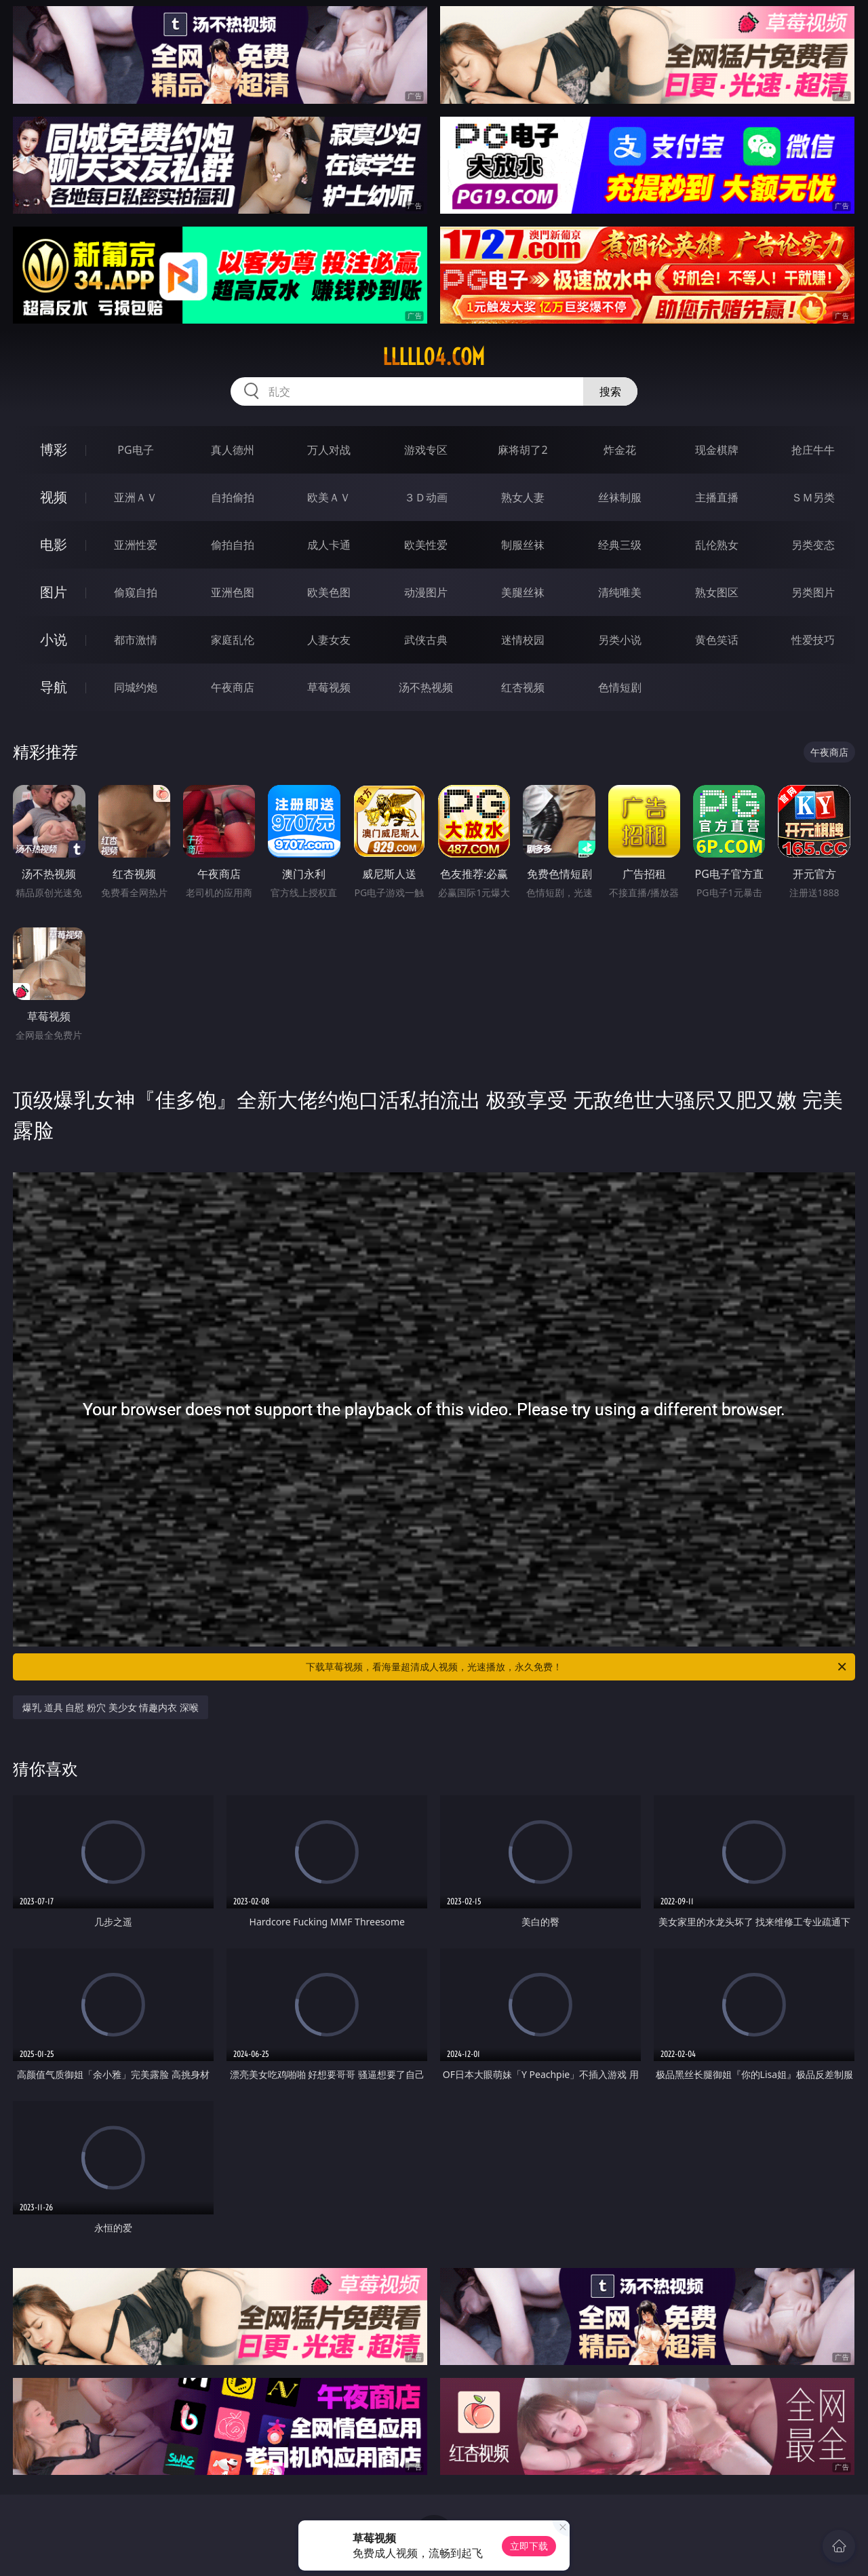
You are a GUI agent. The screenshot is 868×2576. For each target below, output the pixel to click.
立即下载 (529, 2545)
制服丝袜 (523, 544)
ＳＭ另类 (813, 497)
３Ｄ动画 (426, 497)
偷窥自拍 (135, 592)
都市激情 (135, 639)
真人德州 (232, 449)
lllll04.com (433, 356)
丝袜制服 (620, 497)
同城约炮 (135, 687)
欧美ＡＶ (329, 497)
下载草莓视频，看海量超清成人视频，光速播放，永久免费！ (577, 1667)
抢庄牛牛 (813, 449)
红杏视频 (523, 687)
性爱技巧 (813, 639)
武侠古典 (426, 639)
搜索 (610, 391)
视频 (53, 497)
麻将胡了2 (522, 449)
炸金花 (620, 449)
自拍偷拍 (232, 497)
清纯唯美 (620, 592)
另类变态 (813, 544)
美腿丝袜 (523, 592)
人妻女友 (329, 639)
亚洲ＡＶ (135, 497)
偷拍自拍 (232, 544)
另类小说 (620, 639)
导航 (53, 687)
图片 (53, 592)
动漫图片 (426, 592)
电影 (53, 544)
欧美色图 (329, 592)
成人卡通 (329, 544)
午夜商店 (232, 687)
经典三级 (620, 544)
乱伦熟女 (716, 544)
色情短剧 (620, 687)
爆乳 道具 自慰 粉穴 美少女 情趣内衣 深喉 (110, 1707)
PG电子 (135, 449)
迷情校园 (523, 639)
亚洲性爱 (135, 544)
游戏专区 (426, 449)
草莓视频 (329, 687)
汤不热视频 (426, 687)
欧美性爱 (426, 544)
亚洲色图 (232, 592)
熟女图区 (716, 592)
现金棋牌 (716, 449)
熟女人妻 (523, 497)
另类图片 (813, 592)
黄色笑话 (716, 639)
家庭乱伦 (232, 639)
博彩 (53, 449)
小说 (53, 639)
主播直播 (716, 497)
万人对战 (329, 449)
